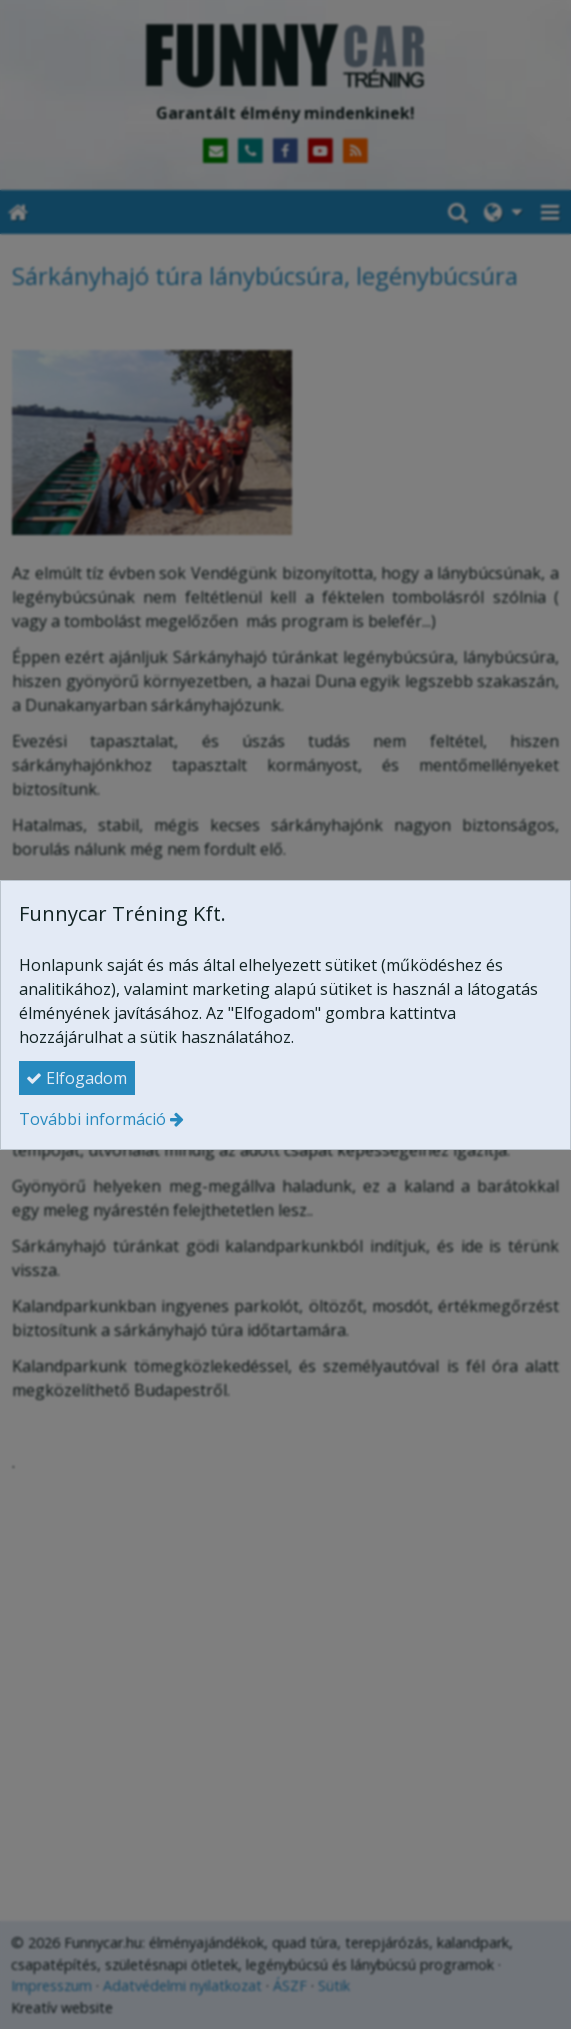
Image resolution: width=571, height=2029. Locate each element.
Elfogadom (76, 1078)
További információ (92, 1119)
